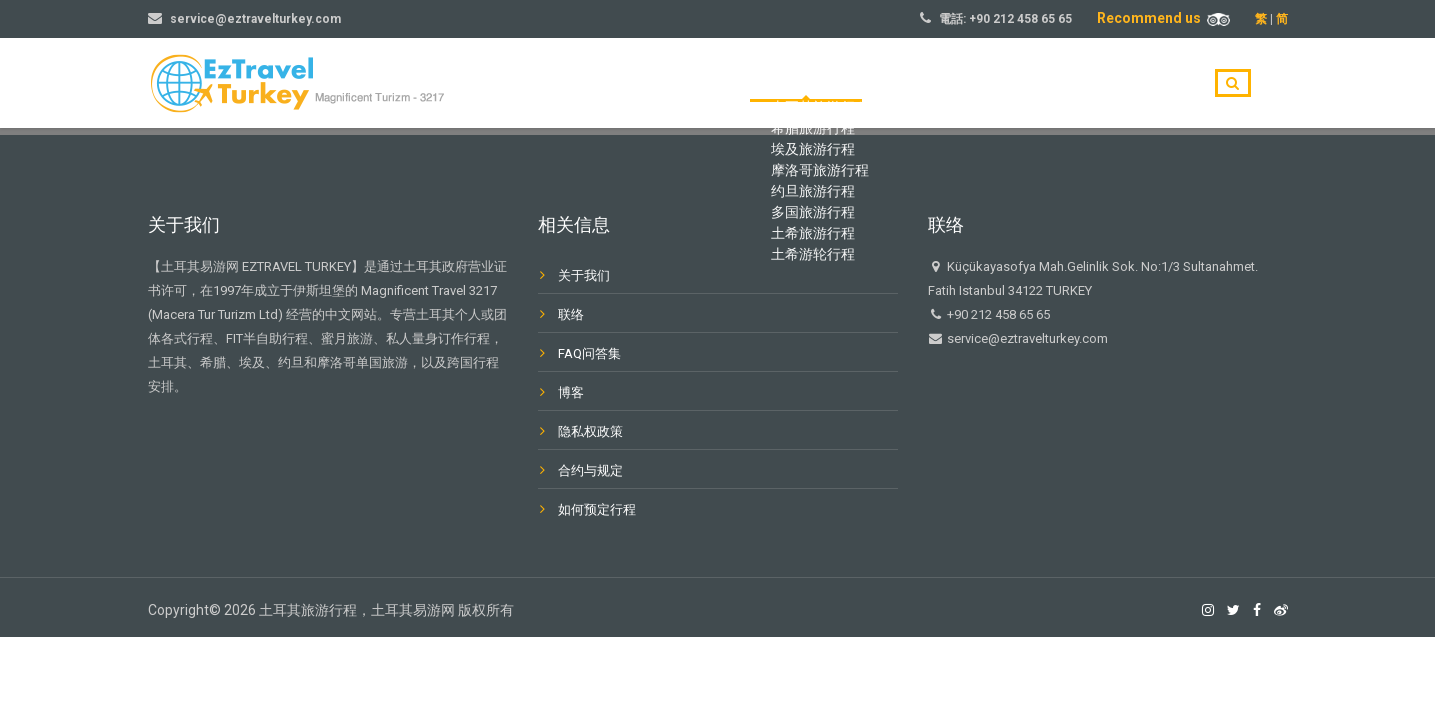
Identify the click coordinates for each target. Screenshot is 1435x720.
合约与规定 (590, 470)
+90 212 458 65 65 (1020, 19)
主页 (824, 84)
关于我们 (1012, 84)
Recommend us (1163, 18)
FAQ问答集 (589, 353)
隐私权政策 (590, 431)
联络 (571, 314)
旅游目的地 (911, 84)
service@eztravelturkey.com (255, 19)
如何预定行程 (597, 509)
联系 (1158, 84)
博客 (1092, 84)
